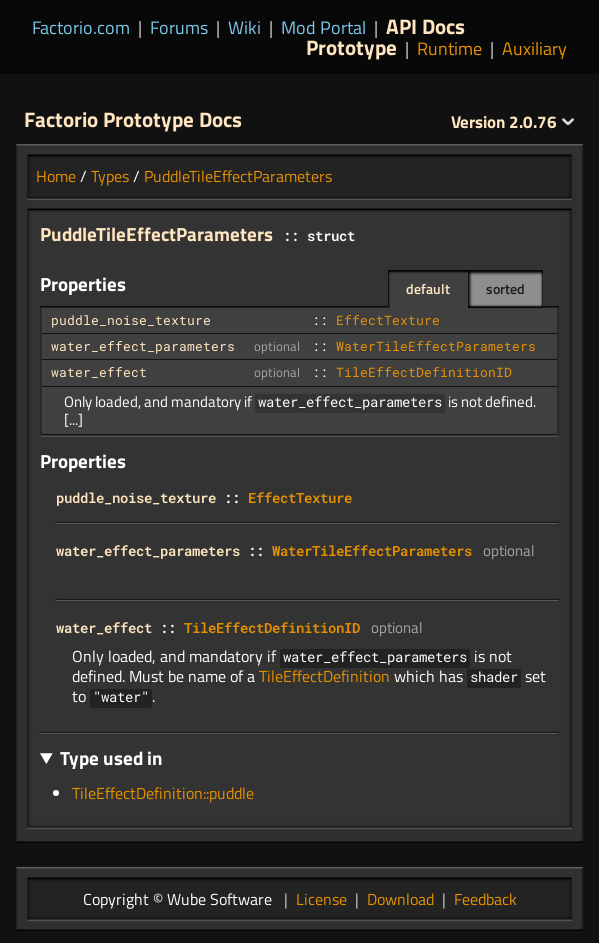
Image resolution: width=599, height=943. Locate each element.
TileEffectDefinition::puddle (163, 793)
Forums (179, 27)
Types (110, 176)
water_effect (99, 372)
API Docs (425, 26)
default (428, 288)
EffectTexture (388, 320)
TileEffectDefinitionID (424, 372)
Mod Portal (323, 27)
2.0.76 (513, 122)
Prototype (351, 47)
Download (400, 899)
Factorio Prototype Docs (133, 119)
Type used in (111, 757)
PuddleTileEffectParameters (238, 176)
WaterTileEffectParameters (436, 346)
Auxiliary (534, 48)
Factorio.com (81, 27)
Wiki (244, 27)
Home (56, 176)
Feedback (485, 899)
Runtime (449, 48)
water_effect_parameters (143, 346)
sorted (505, 288)
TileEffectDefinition (324, 676)
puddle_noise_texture (131, 320)
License (321, 899)
